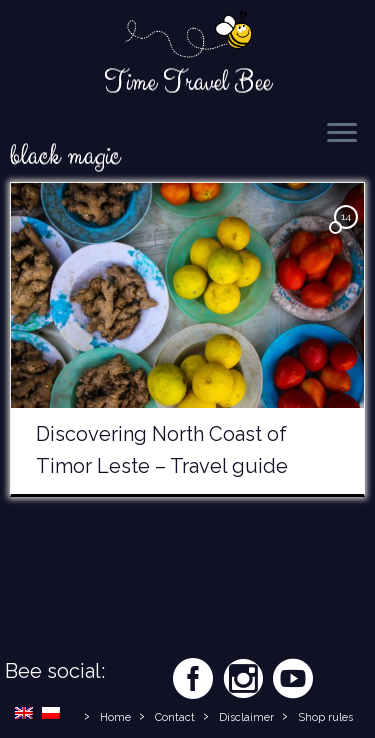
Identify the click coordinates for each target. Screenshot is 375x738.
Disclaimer (246, 717)
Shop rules (325, 717)
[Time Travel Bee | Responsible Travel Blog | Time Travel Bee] (187, 36)
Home (115, 717)
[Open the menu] (342, 134)
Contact (175, 717)
